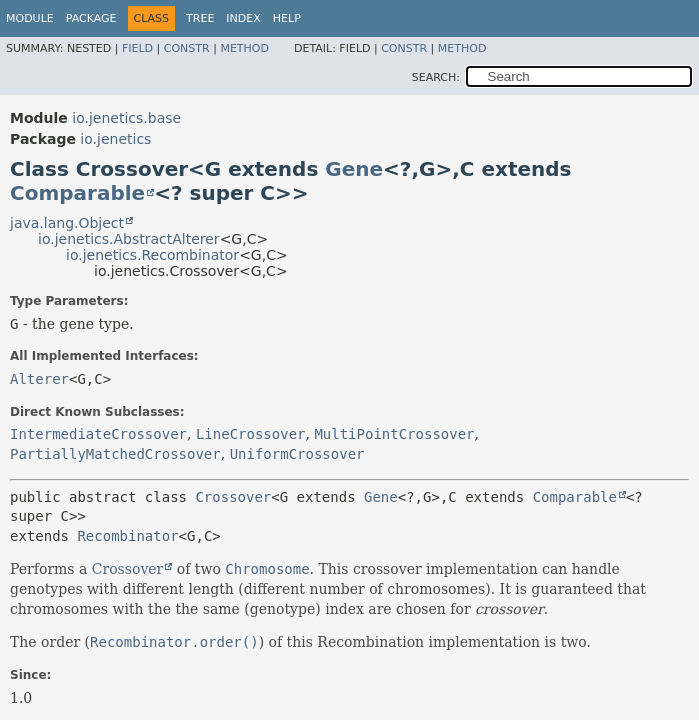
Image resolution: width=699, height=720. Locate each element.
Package (91, 18)
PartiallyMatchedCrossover (115, 454)
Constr (187, 48)
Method (244, 48)
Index (243, 18)
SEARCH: (436, 77)
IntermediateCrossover (98, 434)
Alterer (39, 379)
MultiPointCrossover (394, 434)
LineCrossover (251, 434)
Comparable (77, 193)
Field (137, 48)
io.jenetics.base (126, 118)
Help (287, 18)
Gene (354, 169)
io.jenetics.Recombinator (152, 255)
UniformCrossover (297, 454)
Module (30, 18)
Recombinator (127, 536)
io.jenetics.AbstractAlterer (129, 239)
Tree (200, 18)
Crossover (233, 497)
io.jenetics (115, 139)
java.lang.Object (67, 223)
